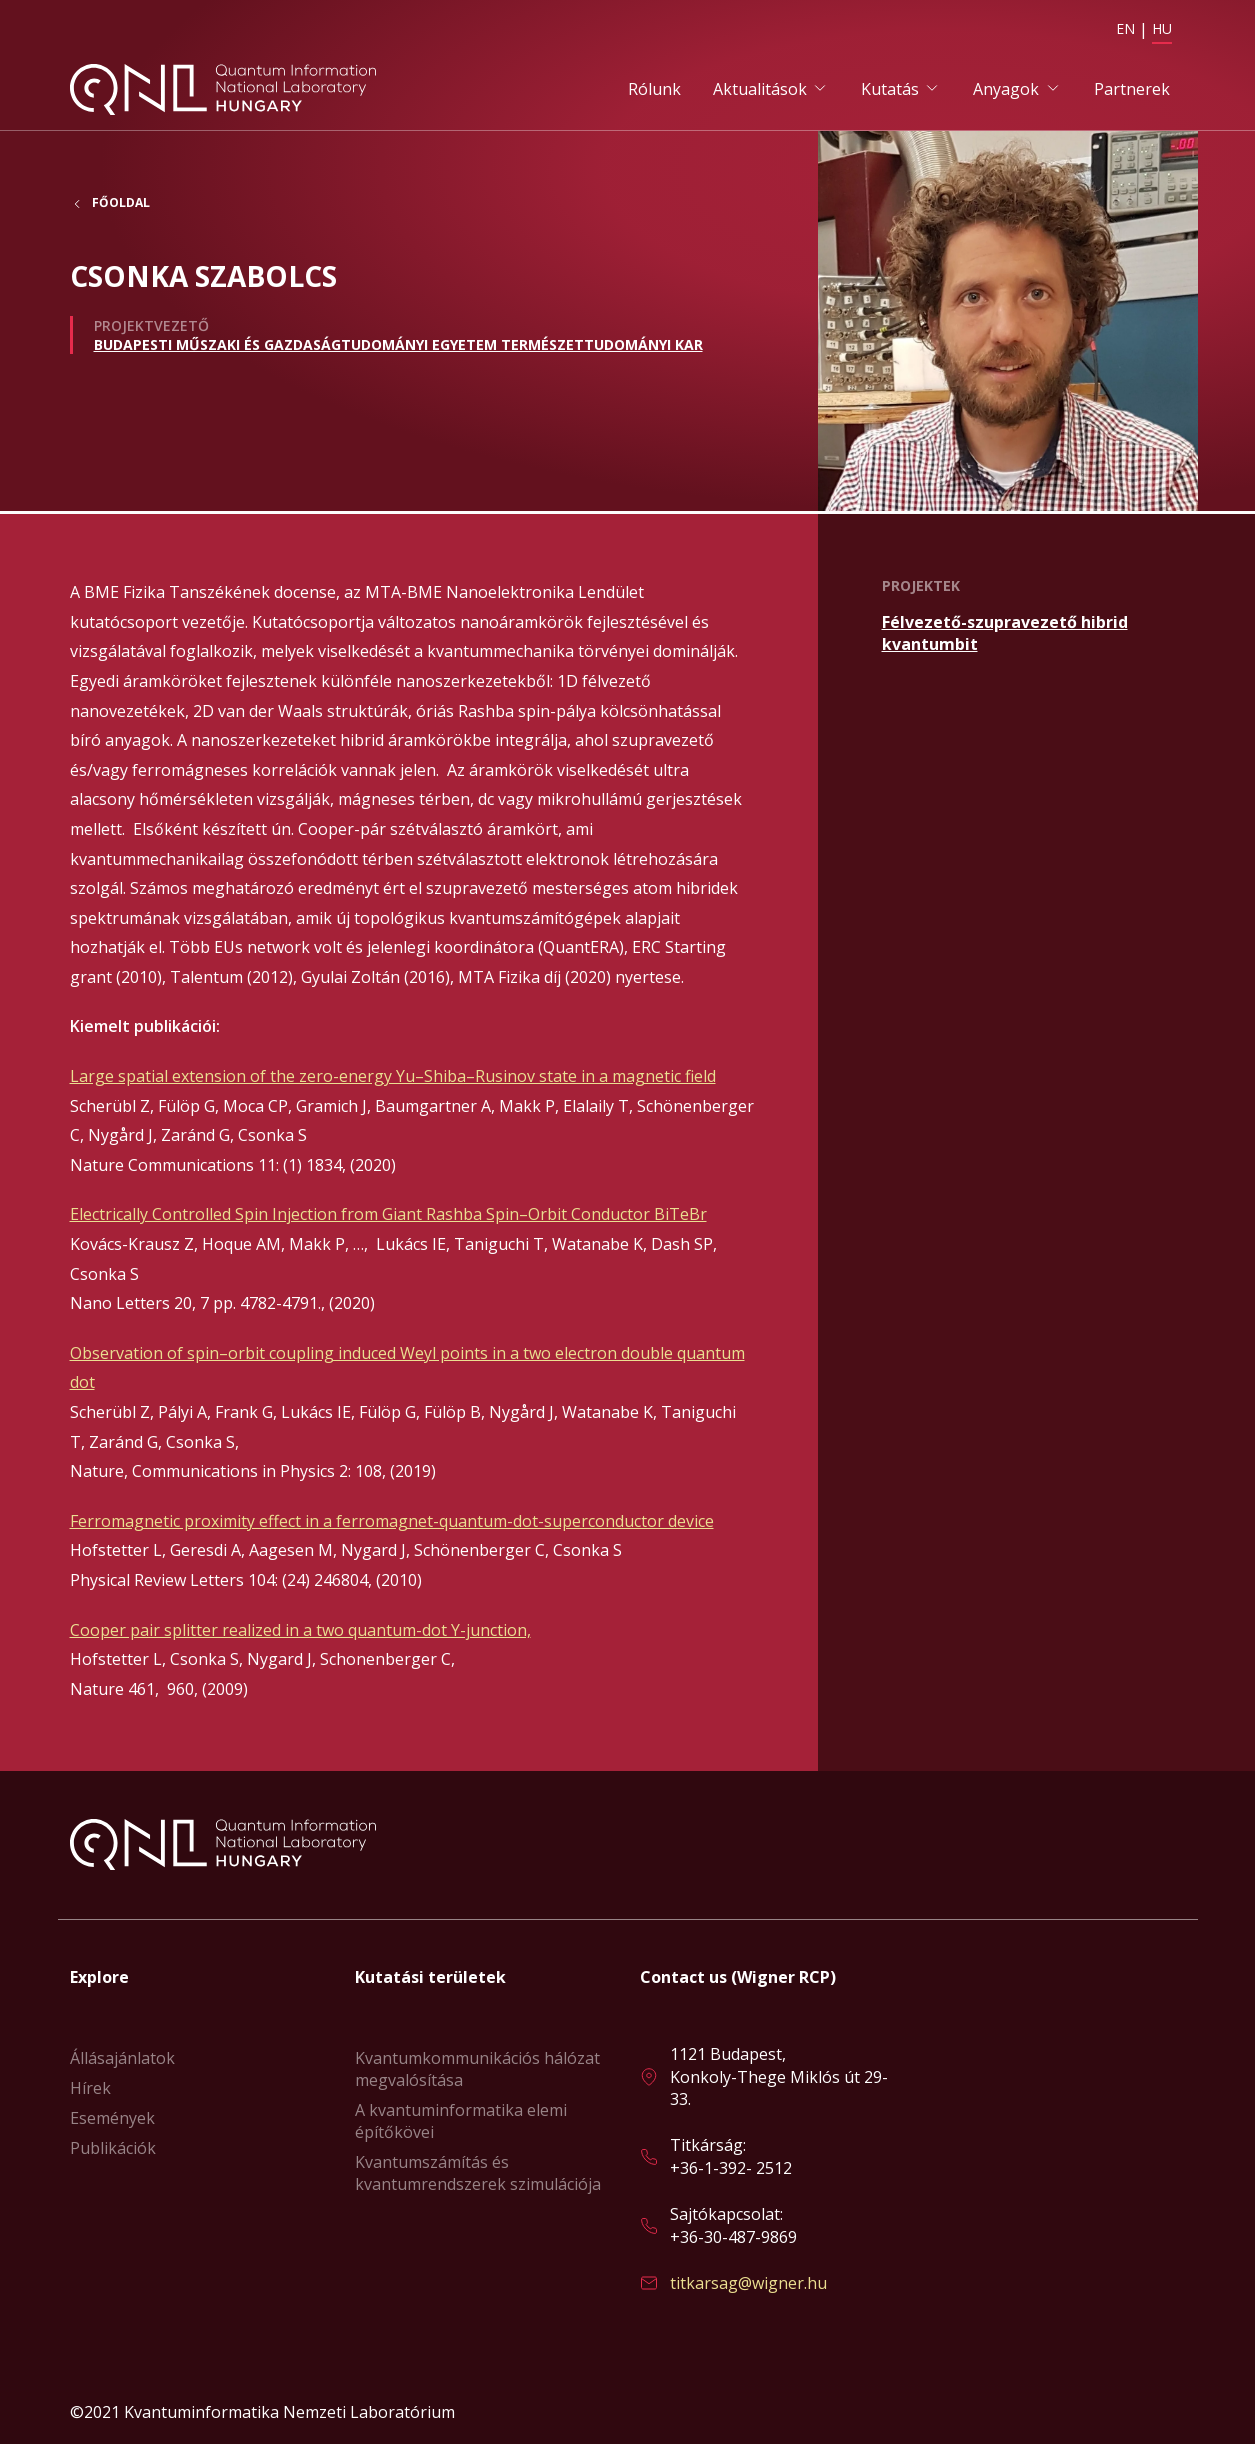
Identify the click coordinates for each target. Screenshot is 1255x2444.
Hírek (90, 2088)
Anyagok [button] (1006, 91)
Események (112, 2118)
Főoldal (121, 209)
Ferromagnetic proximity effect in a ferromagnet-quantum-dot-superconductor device (392, 1523)
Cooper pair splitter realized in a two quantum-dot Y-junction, (300, 1632)
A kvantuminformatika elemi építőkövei (461, 2121)
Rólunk (654, 91)
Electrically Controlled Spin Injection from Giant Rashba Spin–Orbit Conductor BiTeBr (388, 1217)
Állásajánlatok (122, 2058)
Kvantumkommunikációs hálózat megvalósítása (477, 2069)
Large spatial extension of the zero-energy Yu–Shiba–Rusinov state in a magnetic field (393, 1079)
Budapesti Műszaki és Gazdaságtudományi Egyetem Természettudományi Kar (398, 349)
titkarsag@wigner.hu (748, 2283)
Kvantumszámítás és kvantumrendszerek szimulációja (478, 2173)
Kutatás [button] (890, 91)
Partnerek (1132, 91)
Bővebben (1034, 636)
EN (1125, 28)
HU (1162, 28)
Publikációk (113, 2148)
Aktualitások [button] (760, 91)
